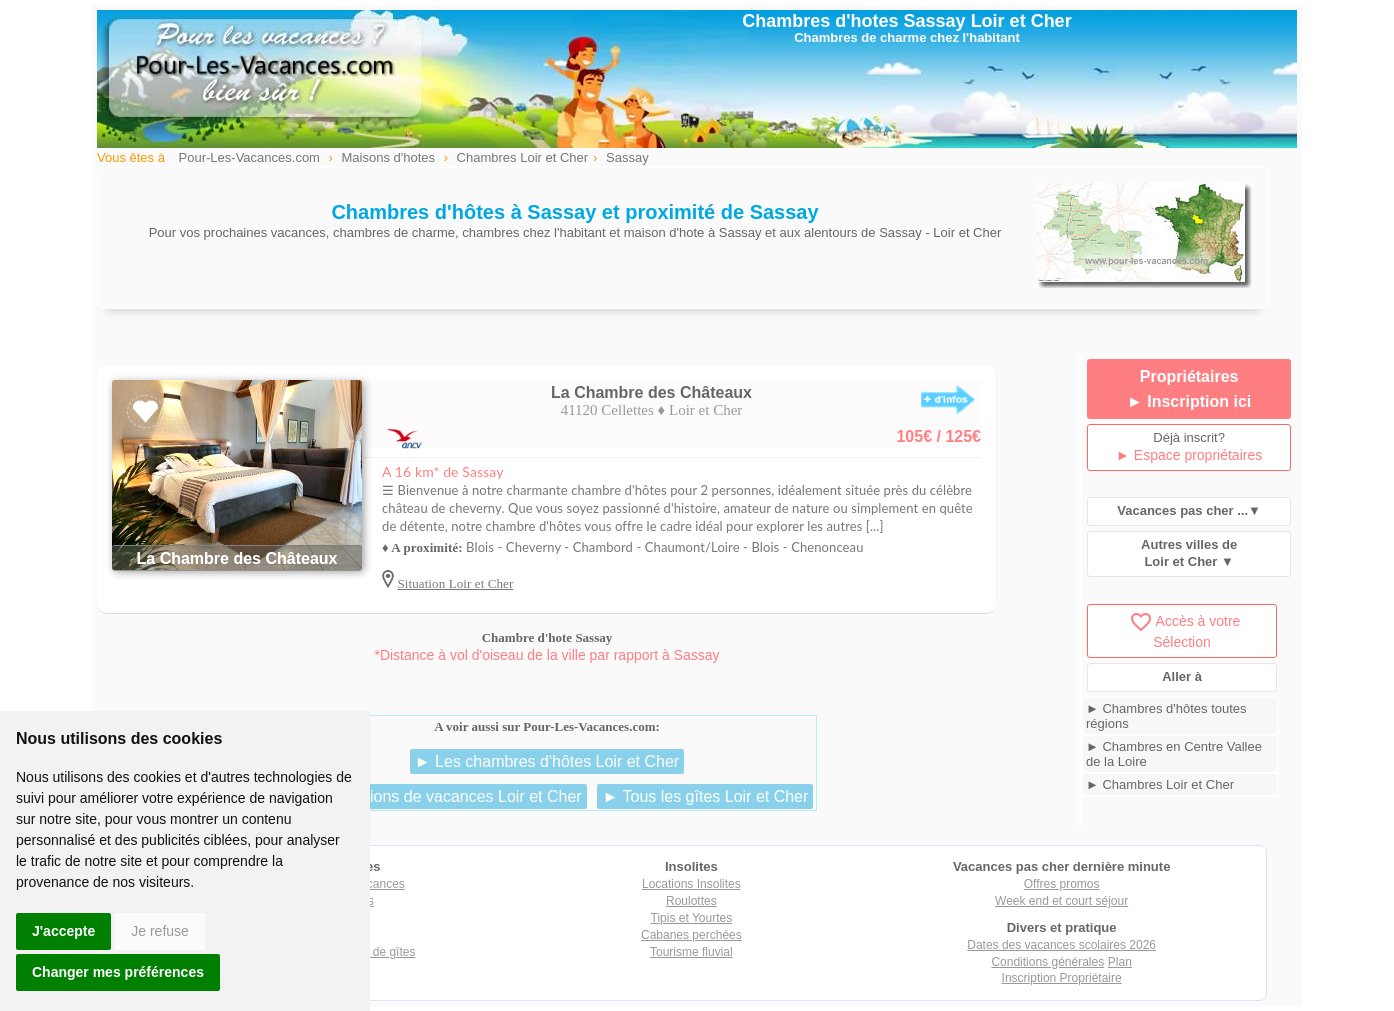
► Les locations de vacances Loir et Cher (434, 796)
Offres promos (1062, 884)
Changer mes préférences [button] (118, 972)
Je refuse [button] (160, 931)
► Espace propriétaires (1189, 455)
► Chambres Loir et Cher (1160, 784)
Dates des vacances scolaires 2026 (1061, 945)
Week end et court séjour (1061, 901)
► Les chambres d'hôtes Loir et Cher (547, 761)
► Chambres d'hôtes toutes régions (1166, 716)
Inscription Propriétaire (1062, 978)
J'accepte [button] (63, 931)
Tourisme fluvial (691, 952)
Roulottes (691, 901)
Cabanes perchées (691, 935)
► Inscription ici (1189, 401)
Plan (1120, 962)
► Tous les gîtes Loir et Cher (705, 796)
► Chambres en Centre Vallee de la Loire (1174, 754)
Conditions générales (1047, 962)
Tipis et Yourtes (692, 918)
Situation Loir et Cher (455, 583)
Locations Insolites (691, 884)
